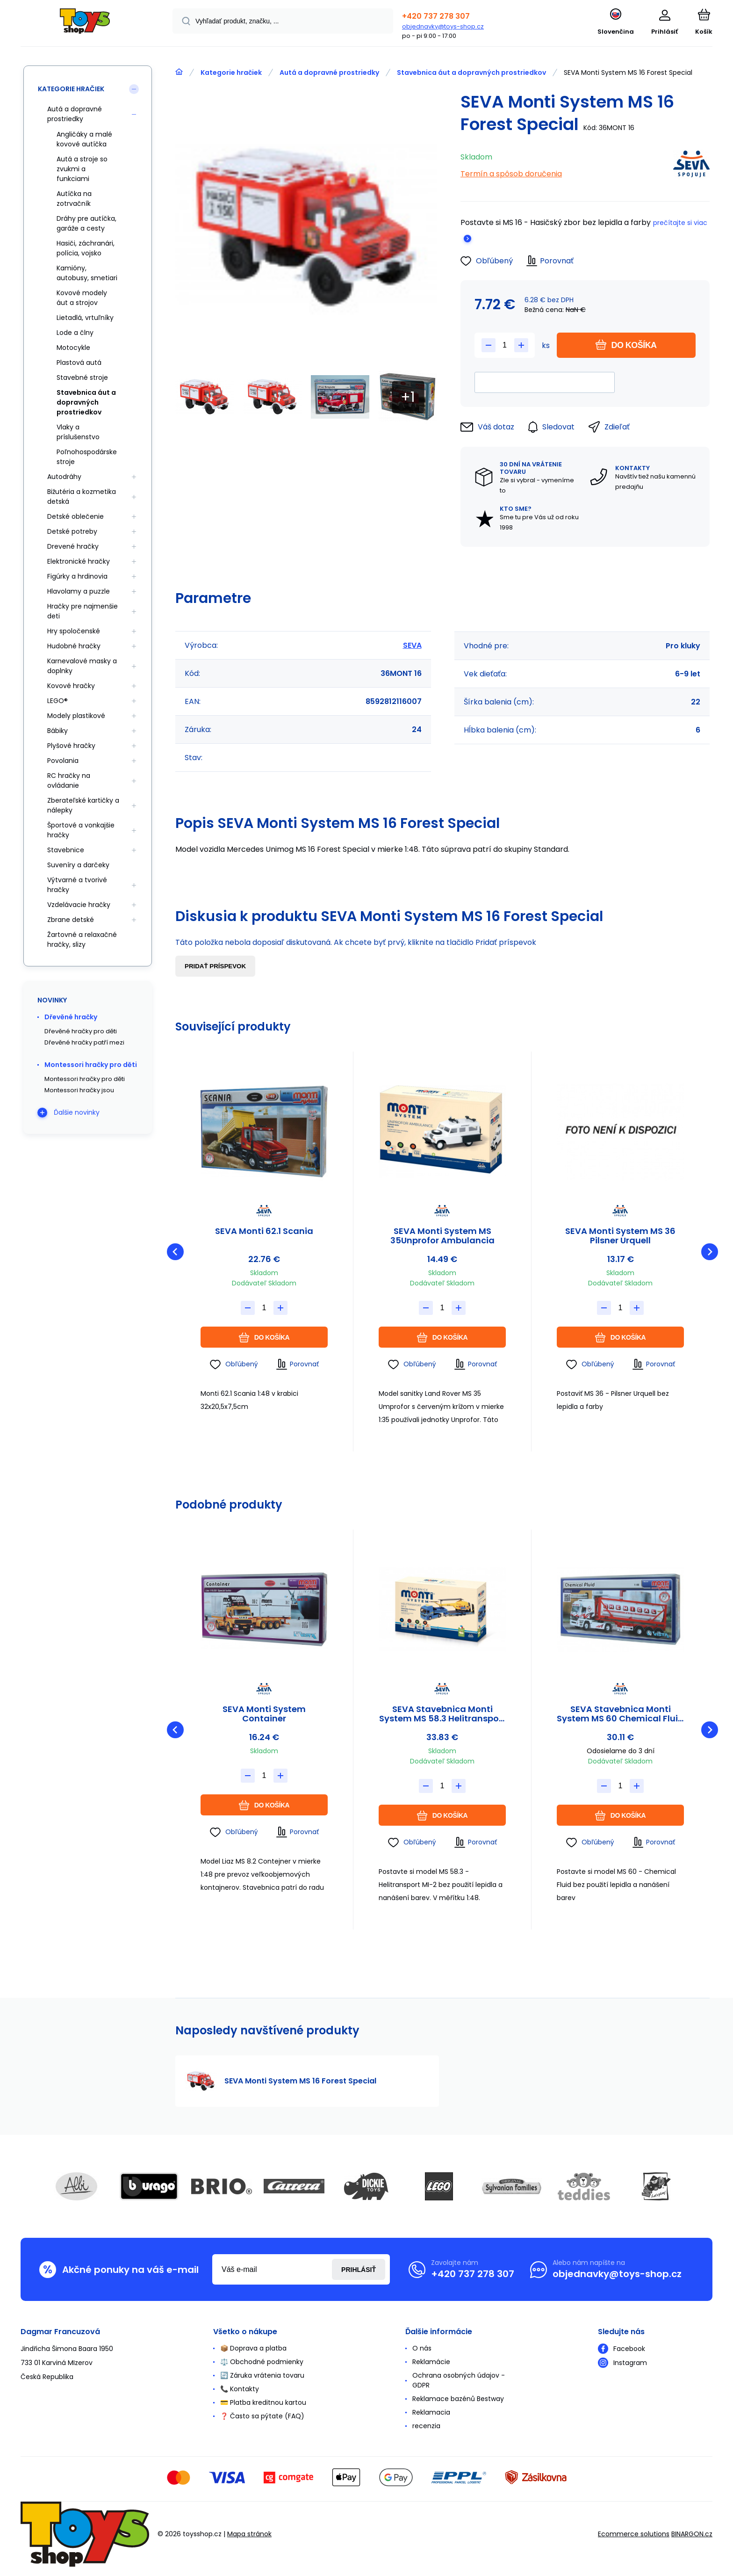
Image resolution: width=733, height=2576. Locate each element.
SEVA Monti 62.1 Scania (264, 1231)
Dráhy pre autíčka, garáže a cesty (86, 223)
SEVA (412, 645)
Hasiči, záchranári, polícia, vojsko (86, 248)
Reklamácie (431, 2361)
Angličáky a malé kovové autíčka (84, 139)
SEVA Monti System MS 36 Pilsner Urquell (620, 1235)
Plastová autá (79, 362)
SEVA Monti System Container (264, 1714)
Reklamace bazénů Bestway (458, 2398)
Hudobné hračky (74, 646)
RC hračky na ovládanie (68, 780)
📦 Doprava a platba (253, 2348)
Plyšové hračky (71, 745)
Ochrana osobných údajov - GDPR (458, 2380)
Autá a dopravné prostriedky (329, 72)
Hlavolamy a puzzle (78, 591)
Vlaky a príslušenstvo (78, 432)
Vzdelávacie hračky (78, 904)
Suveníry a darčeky (78, 865)
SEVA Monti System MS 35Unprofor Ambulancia (442, 1235)
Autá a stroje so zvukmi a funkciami (82, 168)
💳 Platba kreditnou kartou (263, 2402)
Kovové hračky (71, 685)
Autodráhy (64, 476)
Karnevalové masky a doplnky (82, 665)
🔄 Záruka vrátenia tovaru (262, 2375)
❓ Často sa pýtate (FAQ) (262, 2416)
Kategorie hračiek (231, 72)
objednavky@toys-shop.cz (443, 26)
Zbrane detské (70, 919)
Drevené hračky (73, 546)
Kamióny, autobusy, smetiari (87, 273)
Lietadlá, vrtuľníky (85, 317)
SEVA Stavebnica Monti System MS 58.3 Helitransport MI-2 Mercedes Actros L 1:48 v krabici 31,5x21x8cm (442, 1714)
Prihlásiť (358, 2269)
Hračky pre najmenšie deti (82, 611)
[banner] (85, 24)
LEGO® (57, 700)
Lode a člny (75, 332)
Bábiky (57, 730)
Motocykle (73, 347)
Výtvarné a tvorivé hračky (77, 884)
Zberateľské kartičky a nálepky (83, 805)
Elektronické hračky (78, 561)
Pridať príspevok (215, 966)
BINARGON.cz (691, 2534)
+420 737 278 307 (436, 16)
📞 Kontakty (239, 2389)
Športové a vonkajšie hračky (81, 830)
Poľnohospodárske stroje (87, 456)
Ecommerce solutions (633, 2534)
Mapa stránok (249, 2534)
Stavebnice (65, 850)
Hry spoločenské (73, 631)
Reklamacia (431, 2412)
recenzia (426, 2426)
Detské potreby (72, 531)
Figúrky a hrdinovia (77, 576)
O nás (421, 2348)
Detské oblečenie (75, 516)
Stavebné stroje (82, 377)
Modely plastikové (76, 715)
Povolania (63, 760)
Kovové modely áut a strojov (82, 297)
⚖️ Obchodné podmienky (261, 2361)
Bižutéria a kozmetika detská (81, 496)
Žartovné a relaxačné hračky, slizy (82, 939)
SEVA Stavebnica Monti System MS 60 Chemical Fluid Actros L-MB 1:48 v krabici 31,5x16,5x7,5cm (620, 1714)
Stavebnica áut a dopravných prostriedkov (471, 72)
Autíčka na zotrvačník (74, 198)
